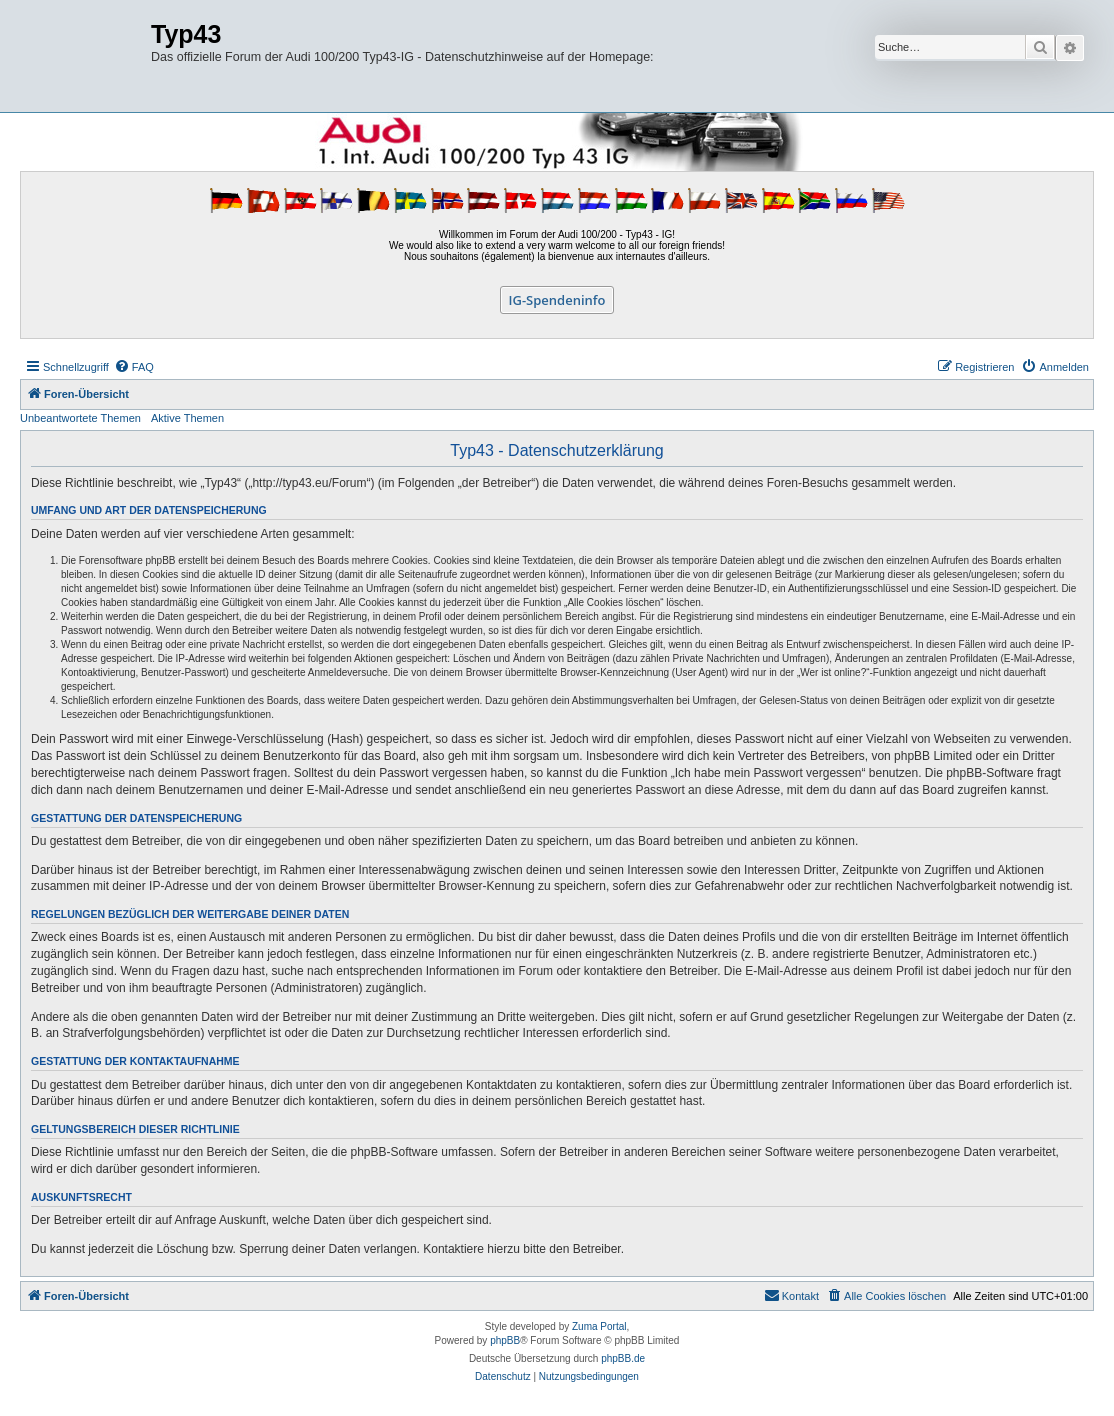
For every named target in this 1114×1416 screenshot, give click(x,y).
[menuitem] (134, 367)
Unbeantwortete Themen (80, 418)
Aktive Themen (187, 418)
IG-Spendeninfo (557, 300)
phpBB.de (623, 1358)
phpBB (505, 1340)
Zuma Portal (599, 1326)
